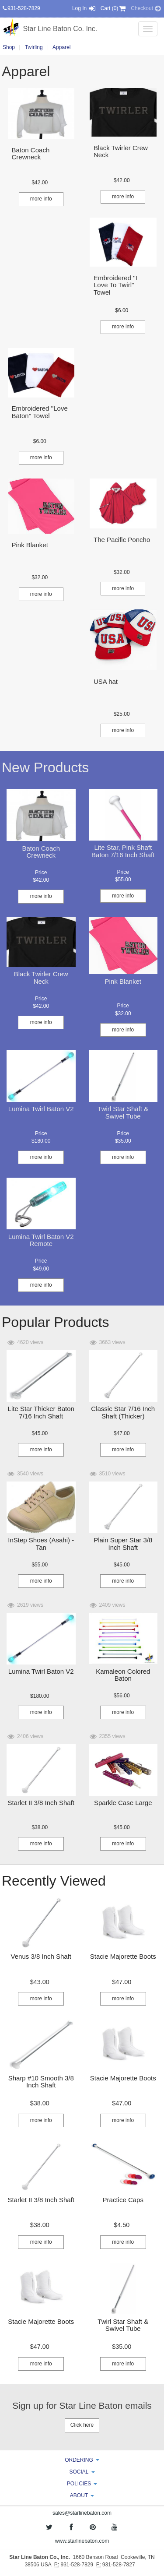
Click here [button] (82, 2425)
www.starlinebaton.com (82, 2541)
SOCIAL (81, 2472)
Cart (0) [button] (114, 8)
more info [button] (41, 199)
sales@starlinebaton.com (82, 2513)
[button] (39, 183)
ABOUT (82, 2495)
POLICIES (82, 2484)
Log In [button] (84, 8)
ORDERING (82, 2460)
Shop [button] (9, 47)
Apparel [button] (61, 47)
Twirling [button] (34, 47)
